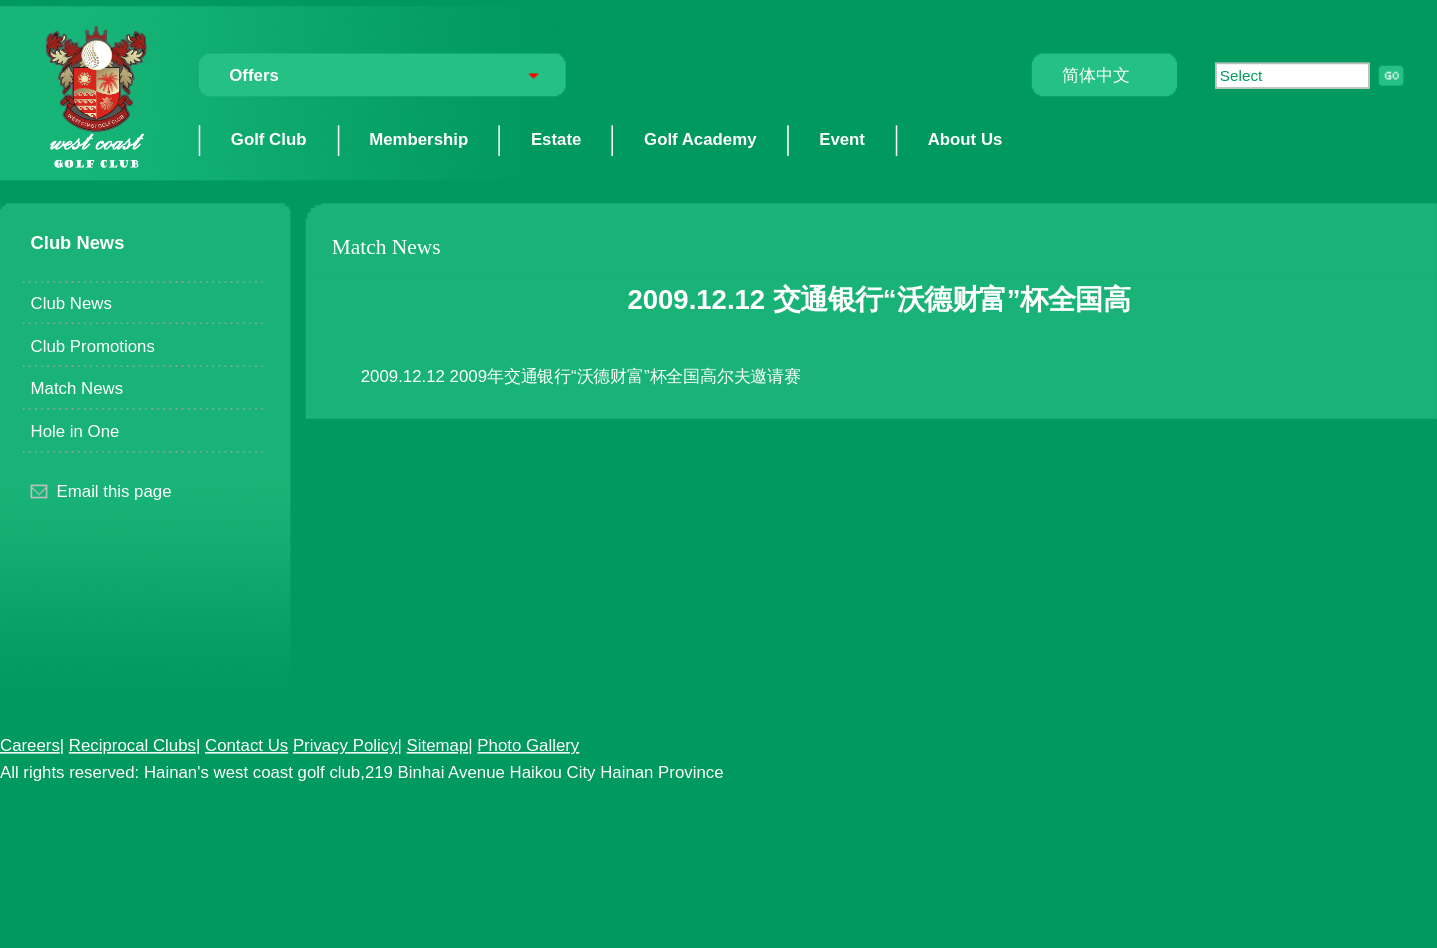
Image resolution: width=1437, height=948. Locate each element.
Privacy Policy (345, 744)
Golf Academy (700, 139)
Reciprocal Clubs (132, 744)
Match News (77, 388)
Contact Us (246, 744)
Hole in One (75, 430)
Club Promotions (93, 345)
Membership (418, 139)
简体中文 (1095, 75)
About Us (965, 139)
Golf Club (269, 139)
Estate (556, 139)
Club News (71, 302)
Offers (254, 75)
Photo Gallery (528, 744)
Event (842, 139)
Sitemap (438, 744)
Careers (30, 744)
